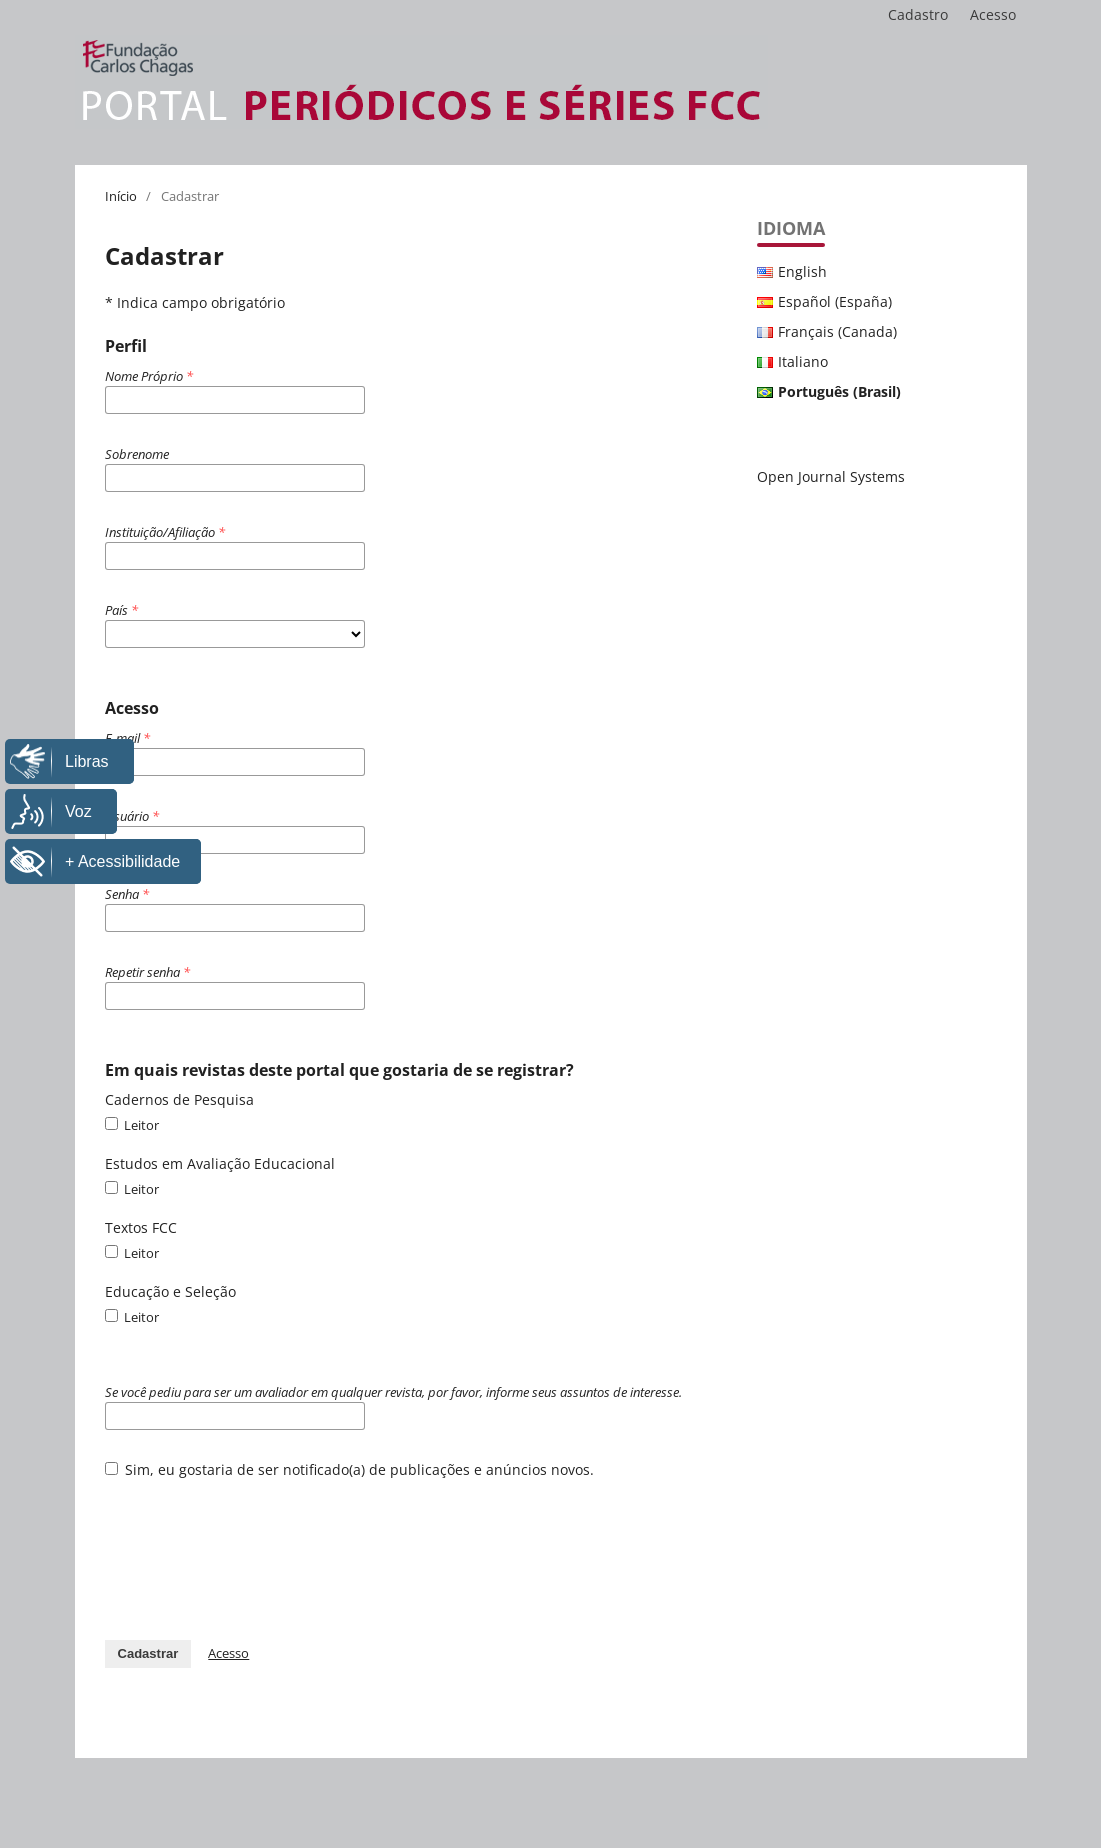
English (802, 271)
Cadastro (918, 14)
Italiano (803, 361)
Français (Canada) (837, 331)
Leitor (132, 1125)
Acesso (993, 14)
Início (121, 196)
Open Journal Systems (831, 476)
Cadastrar (148, 1653)
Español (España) (835, 301)
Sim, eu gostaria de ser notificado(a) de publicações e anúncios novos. (350, 1469)
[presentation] (257, 1549)
